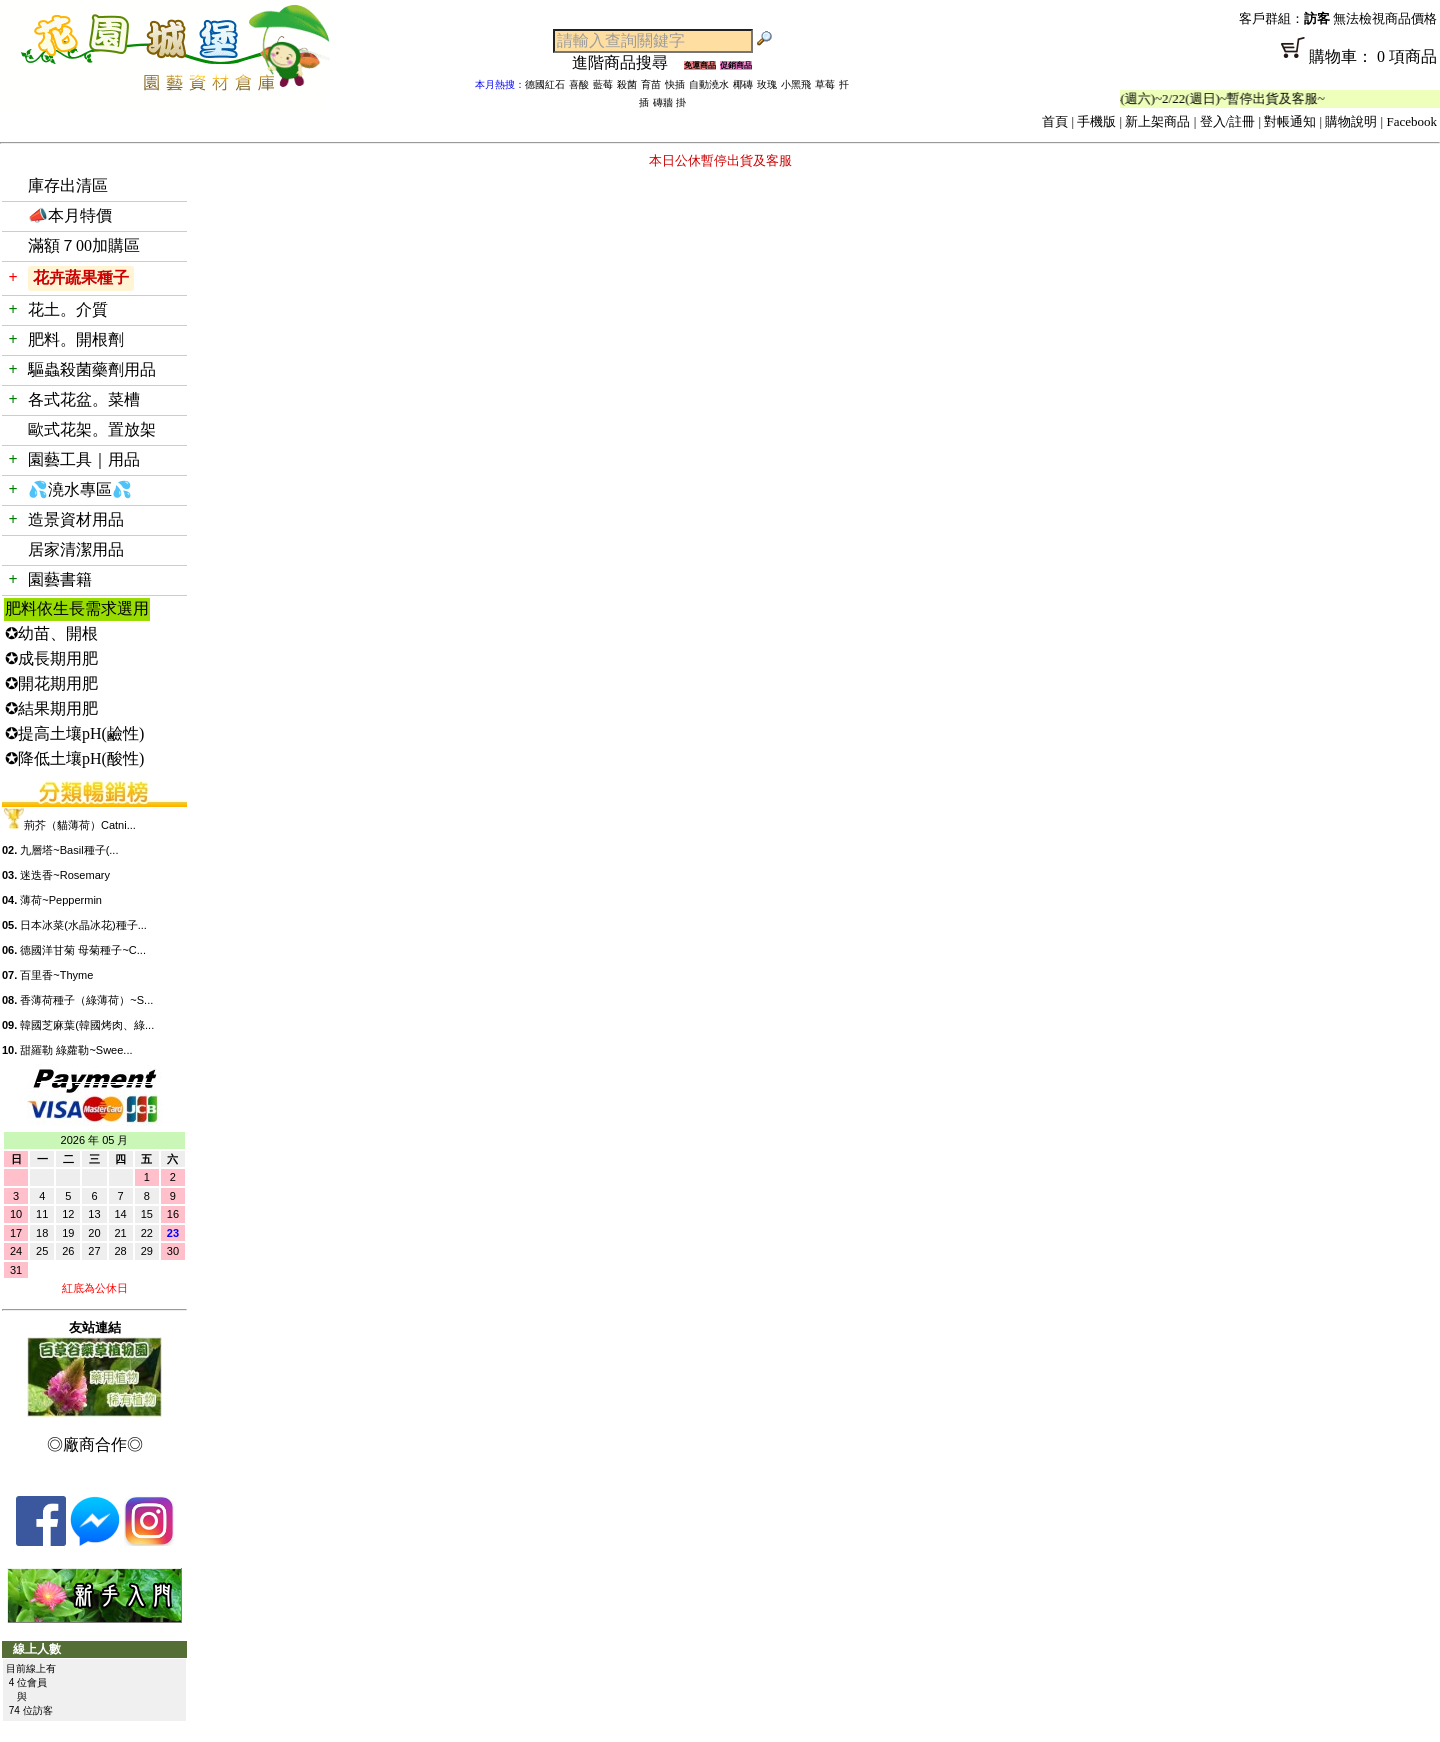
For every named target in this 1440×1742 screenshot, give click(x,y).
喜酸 (579, 84)
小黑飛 (796, 84)
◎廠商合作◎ (95, 1444)
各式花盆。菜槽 (84, 399)
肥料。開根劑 (76, 339)
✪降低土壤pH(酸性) (74, 758)
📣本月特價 (70, 215)
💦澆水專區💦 (80, 489)
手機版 (1096, 121)
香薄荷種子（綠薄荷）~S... (86, 1000)
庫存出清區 (68, 185)
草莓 (825, 84)
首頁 (1055, 121)
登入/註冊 (1228, 121)
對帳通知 (1290, 121)
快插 (675, 84)
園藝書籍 (60, 579)
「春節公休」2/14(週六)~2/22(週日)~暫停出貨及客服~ (1185, 98)
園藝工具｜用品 (84, 459)
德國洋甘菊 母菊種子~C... (83, 950)
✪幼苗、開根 (51, 633)
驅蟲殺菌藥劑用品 (92, 369)
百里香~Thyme (56, 975)
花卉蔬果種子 (81, 277)
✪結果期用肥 (51, 708)
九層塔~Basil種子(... (69, 850)
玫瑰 (767, 84)
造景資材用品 (76, 519)
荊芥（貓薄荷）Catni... (80, 825)
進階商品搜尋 (628, 62)
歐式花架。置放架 (92, 429)
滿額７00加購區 (84, 245)
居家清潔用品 (76, 549)
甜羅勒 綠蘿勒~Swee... (76, 1050)
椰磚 (743, 84)
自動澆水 (709, 84)
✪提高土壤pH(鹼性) (74, 733)
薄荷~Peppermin (61, 900)
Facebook (1411, 121)
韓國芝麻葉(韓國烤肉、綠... (87, 1025)
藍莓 (603, 84)
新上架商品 (1157, 121)
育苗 (651, 84)
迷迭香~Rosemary (65, 875)
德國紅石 (545, 84)
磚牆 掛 (669, 102)
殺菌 (627, 84)
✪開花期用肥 (51, 683)
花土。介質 (68, 309)
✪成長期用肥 (51, 658)
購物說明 (1351, 121)
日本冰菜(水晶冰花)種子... (83, 925)
